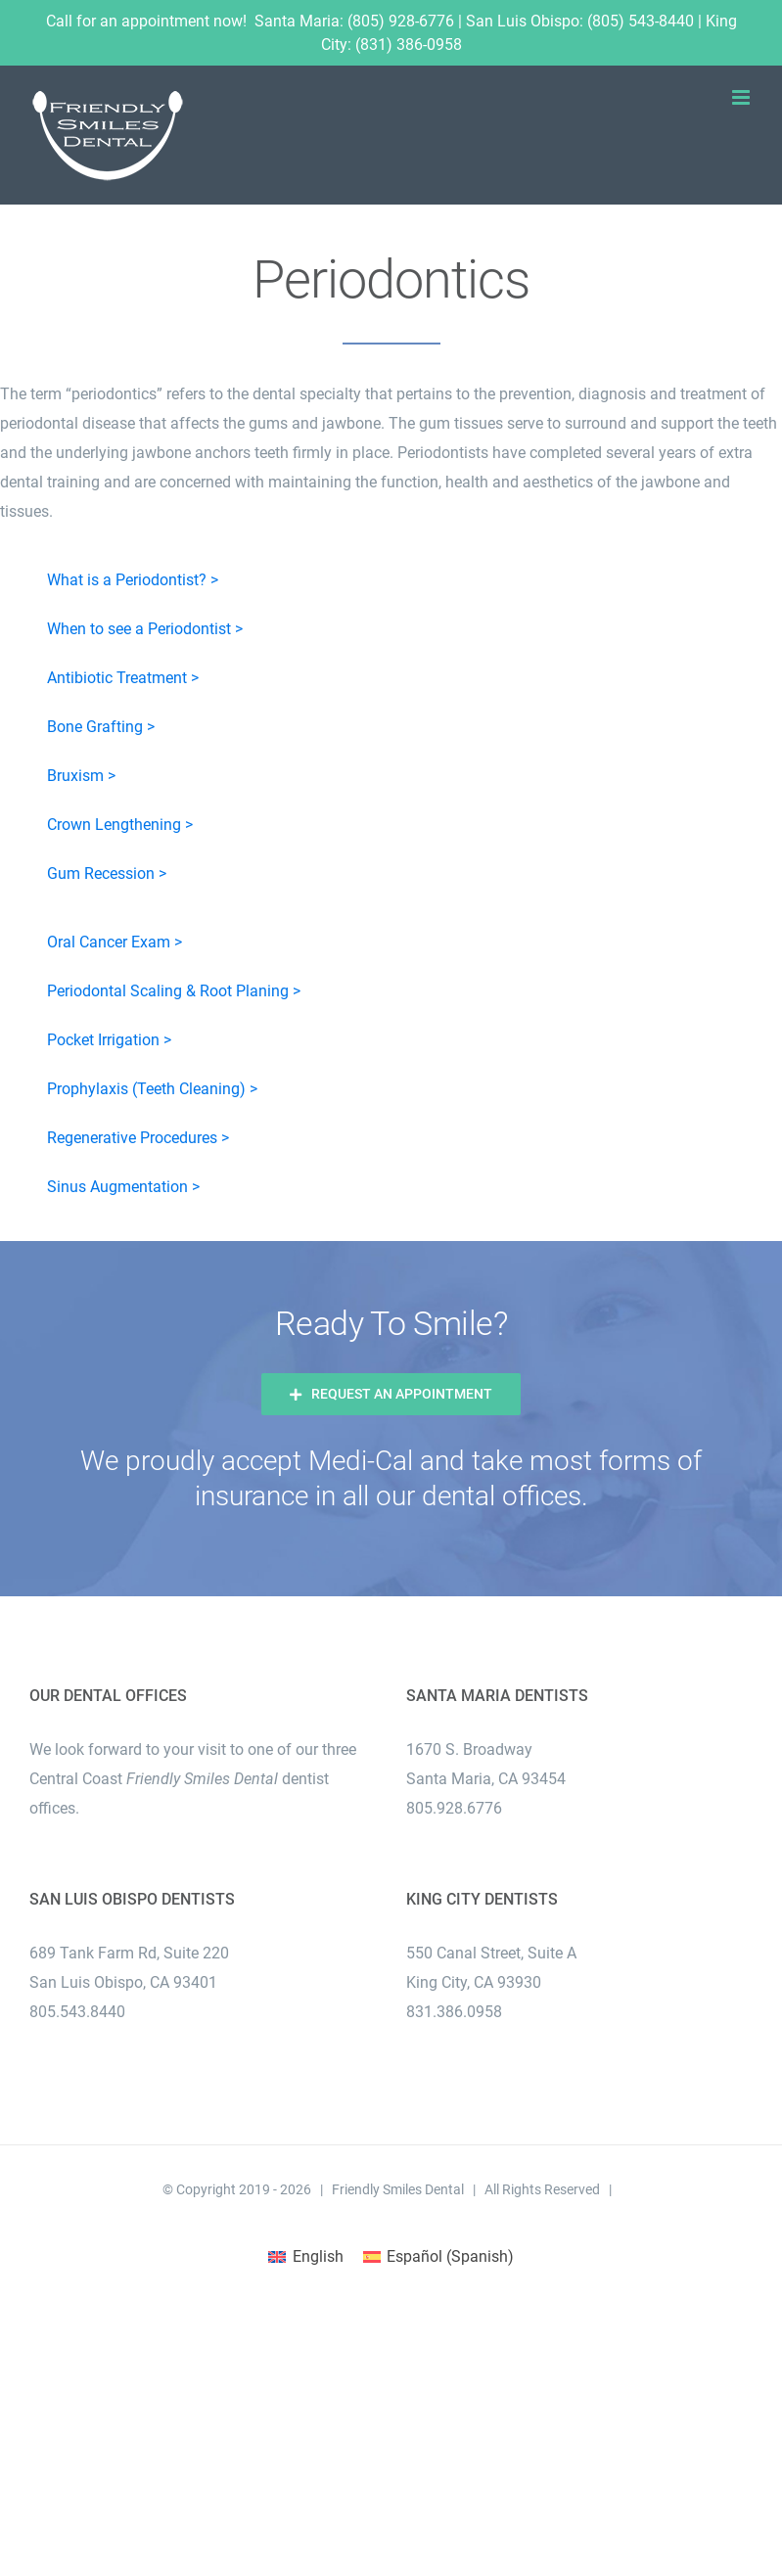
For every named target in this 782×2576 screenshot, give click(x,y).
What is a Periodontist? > (132, 580)
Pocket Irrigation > (109, 1040)
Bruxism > (81, 775)
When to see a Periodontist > (145, 629)
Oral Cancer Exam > (114, 942)
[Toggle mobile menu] (742, 97)
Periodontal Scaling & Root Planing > (173, 991)
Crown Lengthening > (120, 824)
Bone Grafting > (101, 726)
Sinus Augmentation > (123, 1186)
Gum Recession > (106, 873)
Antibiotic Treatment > (123, 677)
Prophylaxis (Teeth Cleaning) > (152, 1089)
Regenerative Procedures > (138, 1137)
